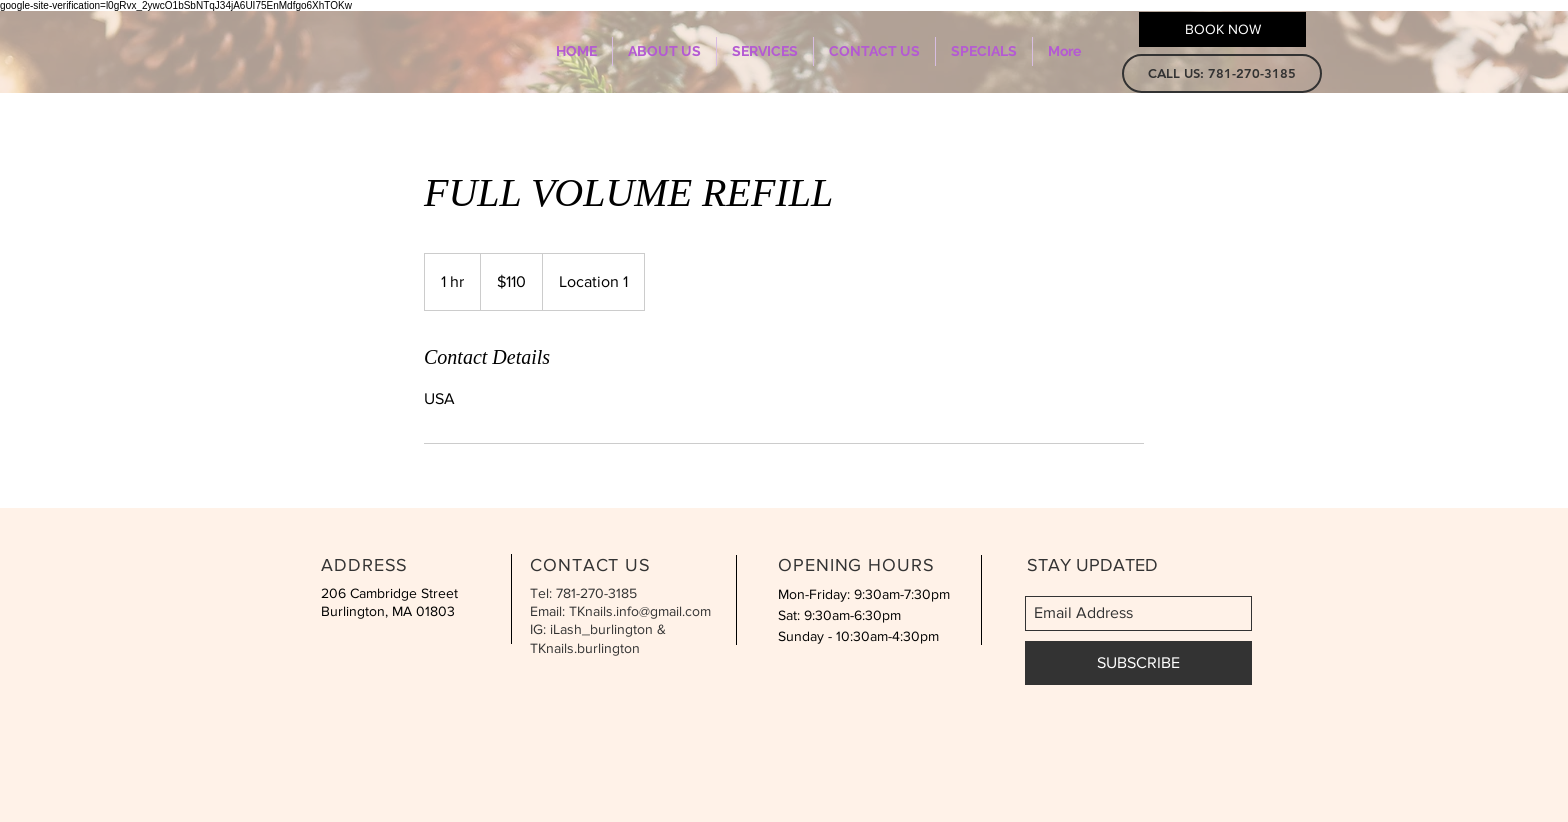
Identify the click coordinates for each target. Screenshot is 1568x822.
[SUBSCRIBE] (1138, 663)
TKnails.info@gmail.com (640, 611)
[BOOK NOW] (1222, 29)
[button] (1222, 73)
